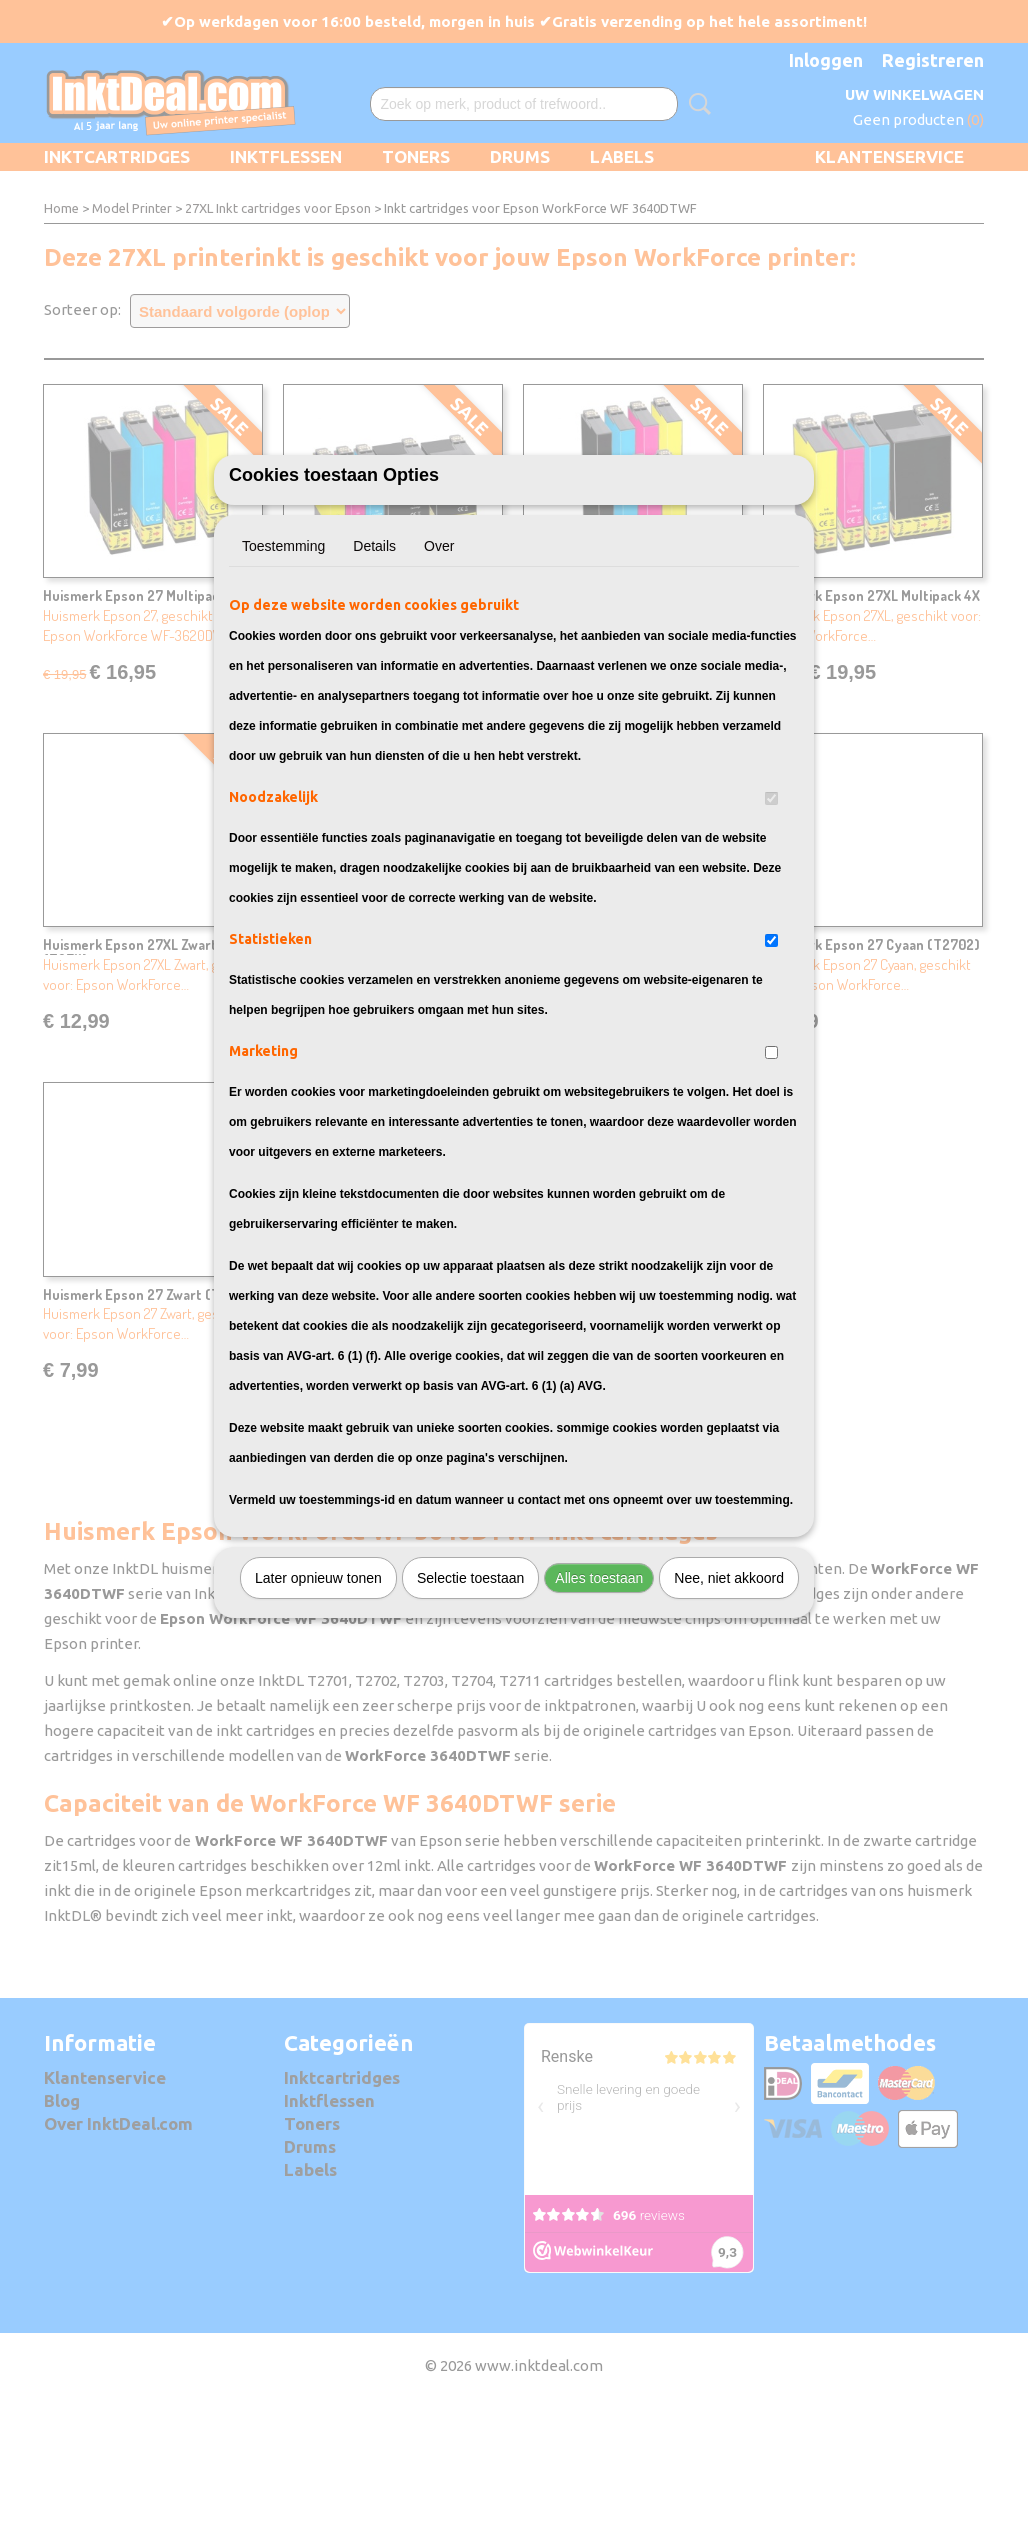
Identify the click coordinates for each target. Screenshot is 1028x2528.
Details (374, 657)
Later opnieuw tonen (318, 1689)
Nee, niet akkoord (729, 1689)
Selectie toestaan (470, 1689)
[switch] (771, 909)
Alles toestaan (599, 1689)
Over (439, 657)
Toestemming (283, 657)
